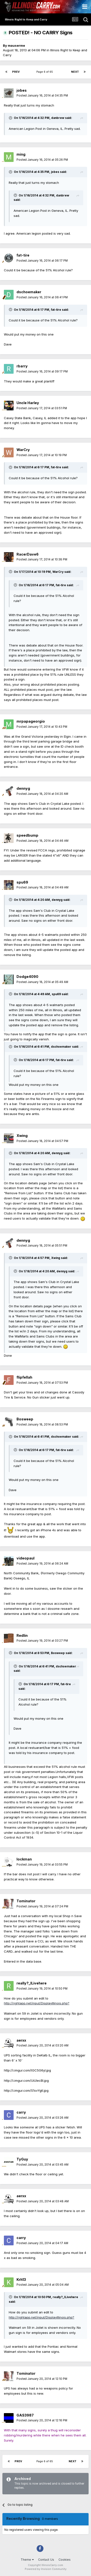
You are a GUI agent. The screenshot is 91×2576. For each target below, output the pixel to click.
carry (21, 2112)
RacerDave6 (28, 554)
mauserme (16, 45)
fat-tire (23, 255)
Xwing (22, 1135)
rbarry (22, 366)
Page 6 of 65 (45, 71)
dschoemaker (29, 292)
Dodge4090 (27, 976)
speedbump (27, 835)
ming (21, 154)
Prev (16, 71)
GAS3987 (25, 2415)
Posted (42, 95)
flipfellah (24, 1377)
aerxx (21, 2040)
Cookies (64, 2559)
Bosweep (25, 1419)
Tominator (26, 1901)
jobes (22, 90)
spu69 (22, 882)
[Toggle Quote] (11, 118)
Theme (27, 2559)
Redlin (22, 1635)
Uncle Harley (28, 403)
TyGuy (22, 2159)
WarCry (23, 450)
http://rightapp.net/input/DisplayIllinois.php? (36, 2003)
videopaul (25, 1558)
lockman (24, 1859)
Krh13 (21, 2279)
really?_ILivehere (32, 1983)
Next (75, 71)
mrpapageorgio (31, 721)
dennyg (23, 788)
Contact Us (46, 2559)
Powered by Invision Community (45, 2569)
